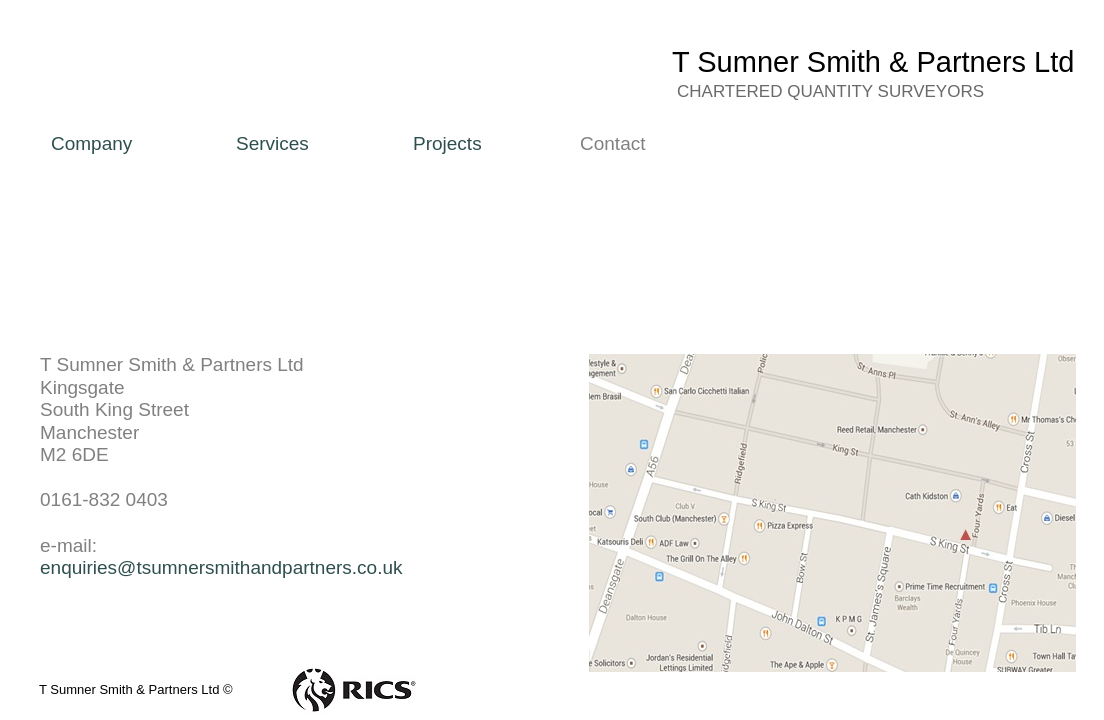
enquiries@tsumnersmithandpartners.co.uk (221, 567)
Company (91, 143)
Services (272, 143)
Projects (447, 143)
